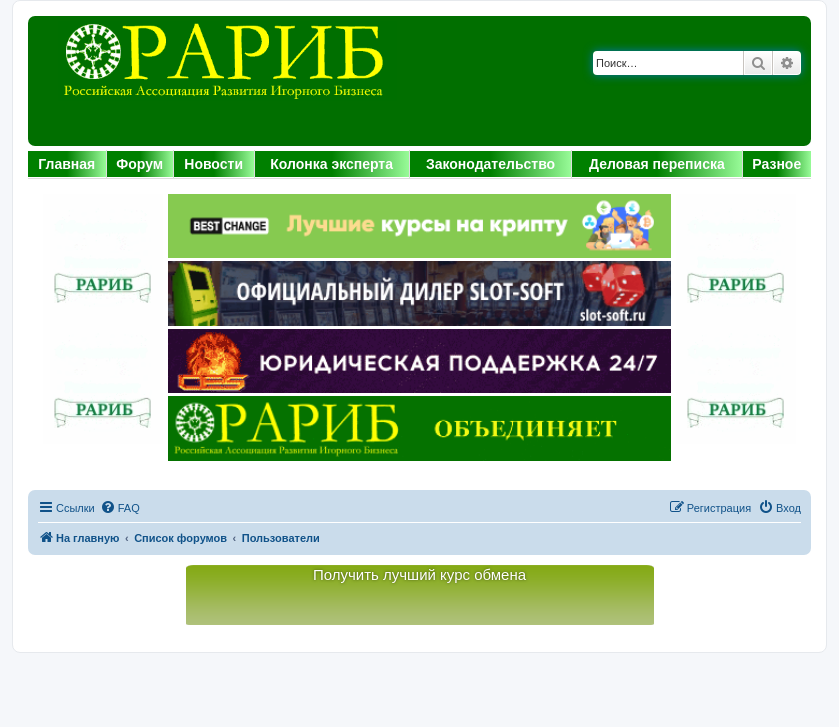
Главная (66, 164)
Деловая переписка (657, 164)
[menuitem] (120, 508)
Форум (139, 164)
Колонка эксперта (331, 164)
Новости (213, 164)
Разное (776, 164)
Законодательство (490, 164)
